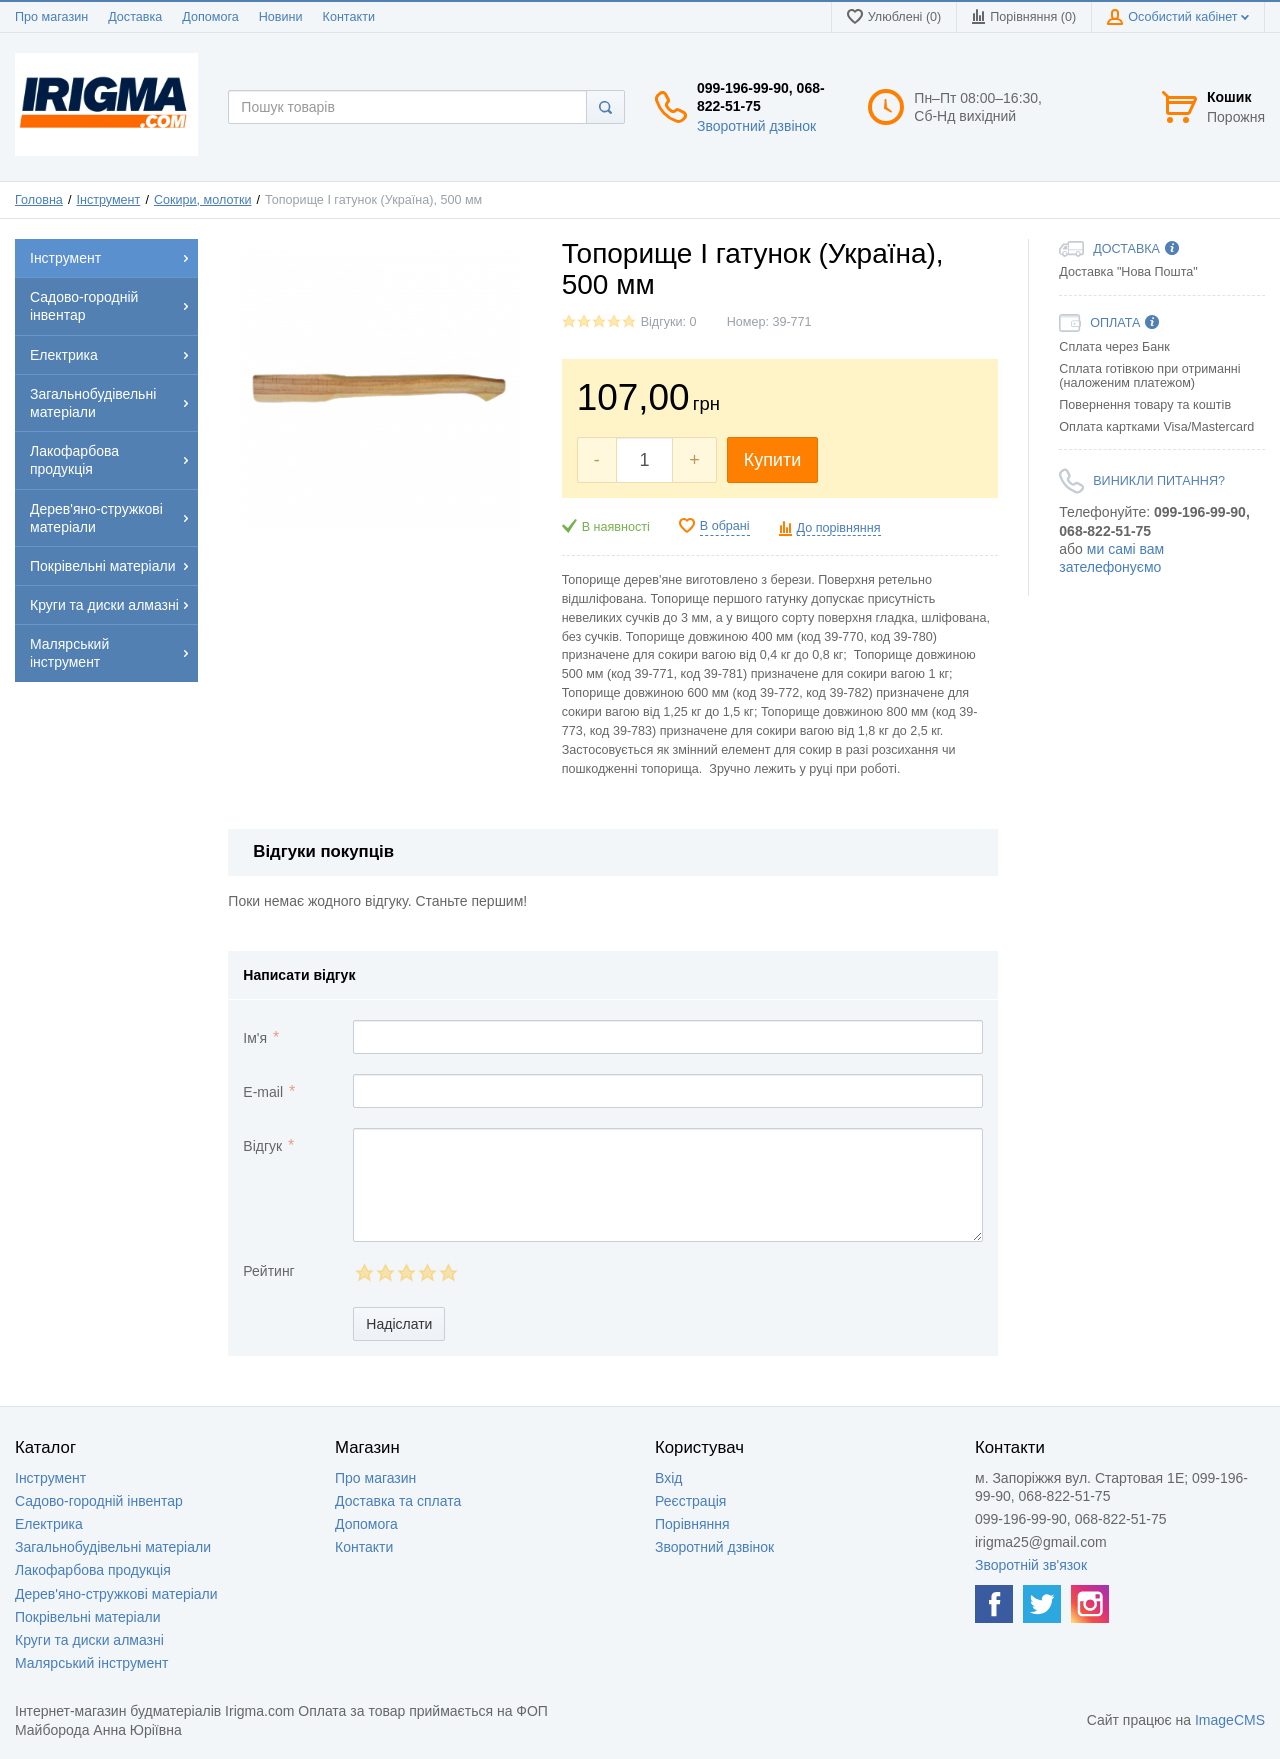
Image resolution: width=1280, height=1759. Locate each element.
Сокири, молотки (203, 200)
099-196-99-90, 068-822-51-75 (761, 97)
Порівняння (692, 1524)
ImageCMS (1230, 1720)
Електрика (49, 1524)
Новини (281, 17)
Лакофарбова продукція (93, 1570)
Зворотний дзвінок (756, 126)
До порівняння (839, 528)
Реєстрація (690, 1501)
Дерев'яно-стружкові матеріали (116, 1594)
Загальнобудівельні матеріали (113, 1547)
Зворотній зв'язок (1031, 1565)
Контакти (349, 17)
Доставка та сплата (398, 1501)
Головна (39, 200)
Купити (773, 460)
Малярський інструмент (91, 1663)
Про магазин (51, 17)
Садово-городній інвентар (99, 1501)
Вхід (668, 1478)
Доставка (135, 17)
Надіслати (399, 1324)
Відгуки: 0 (669, 322)
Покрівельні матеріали (87, 1617)
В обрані (725, 526)
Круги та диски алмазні (89, 1640)
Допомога (210, 17)
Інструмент (108, 200)
